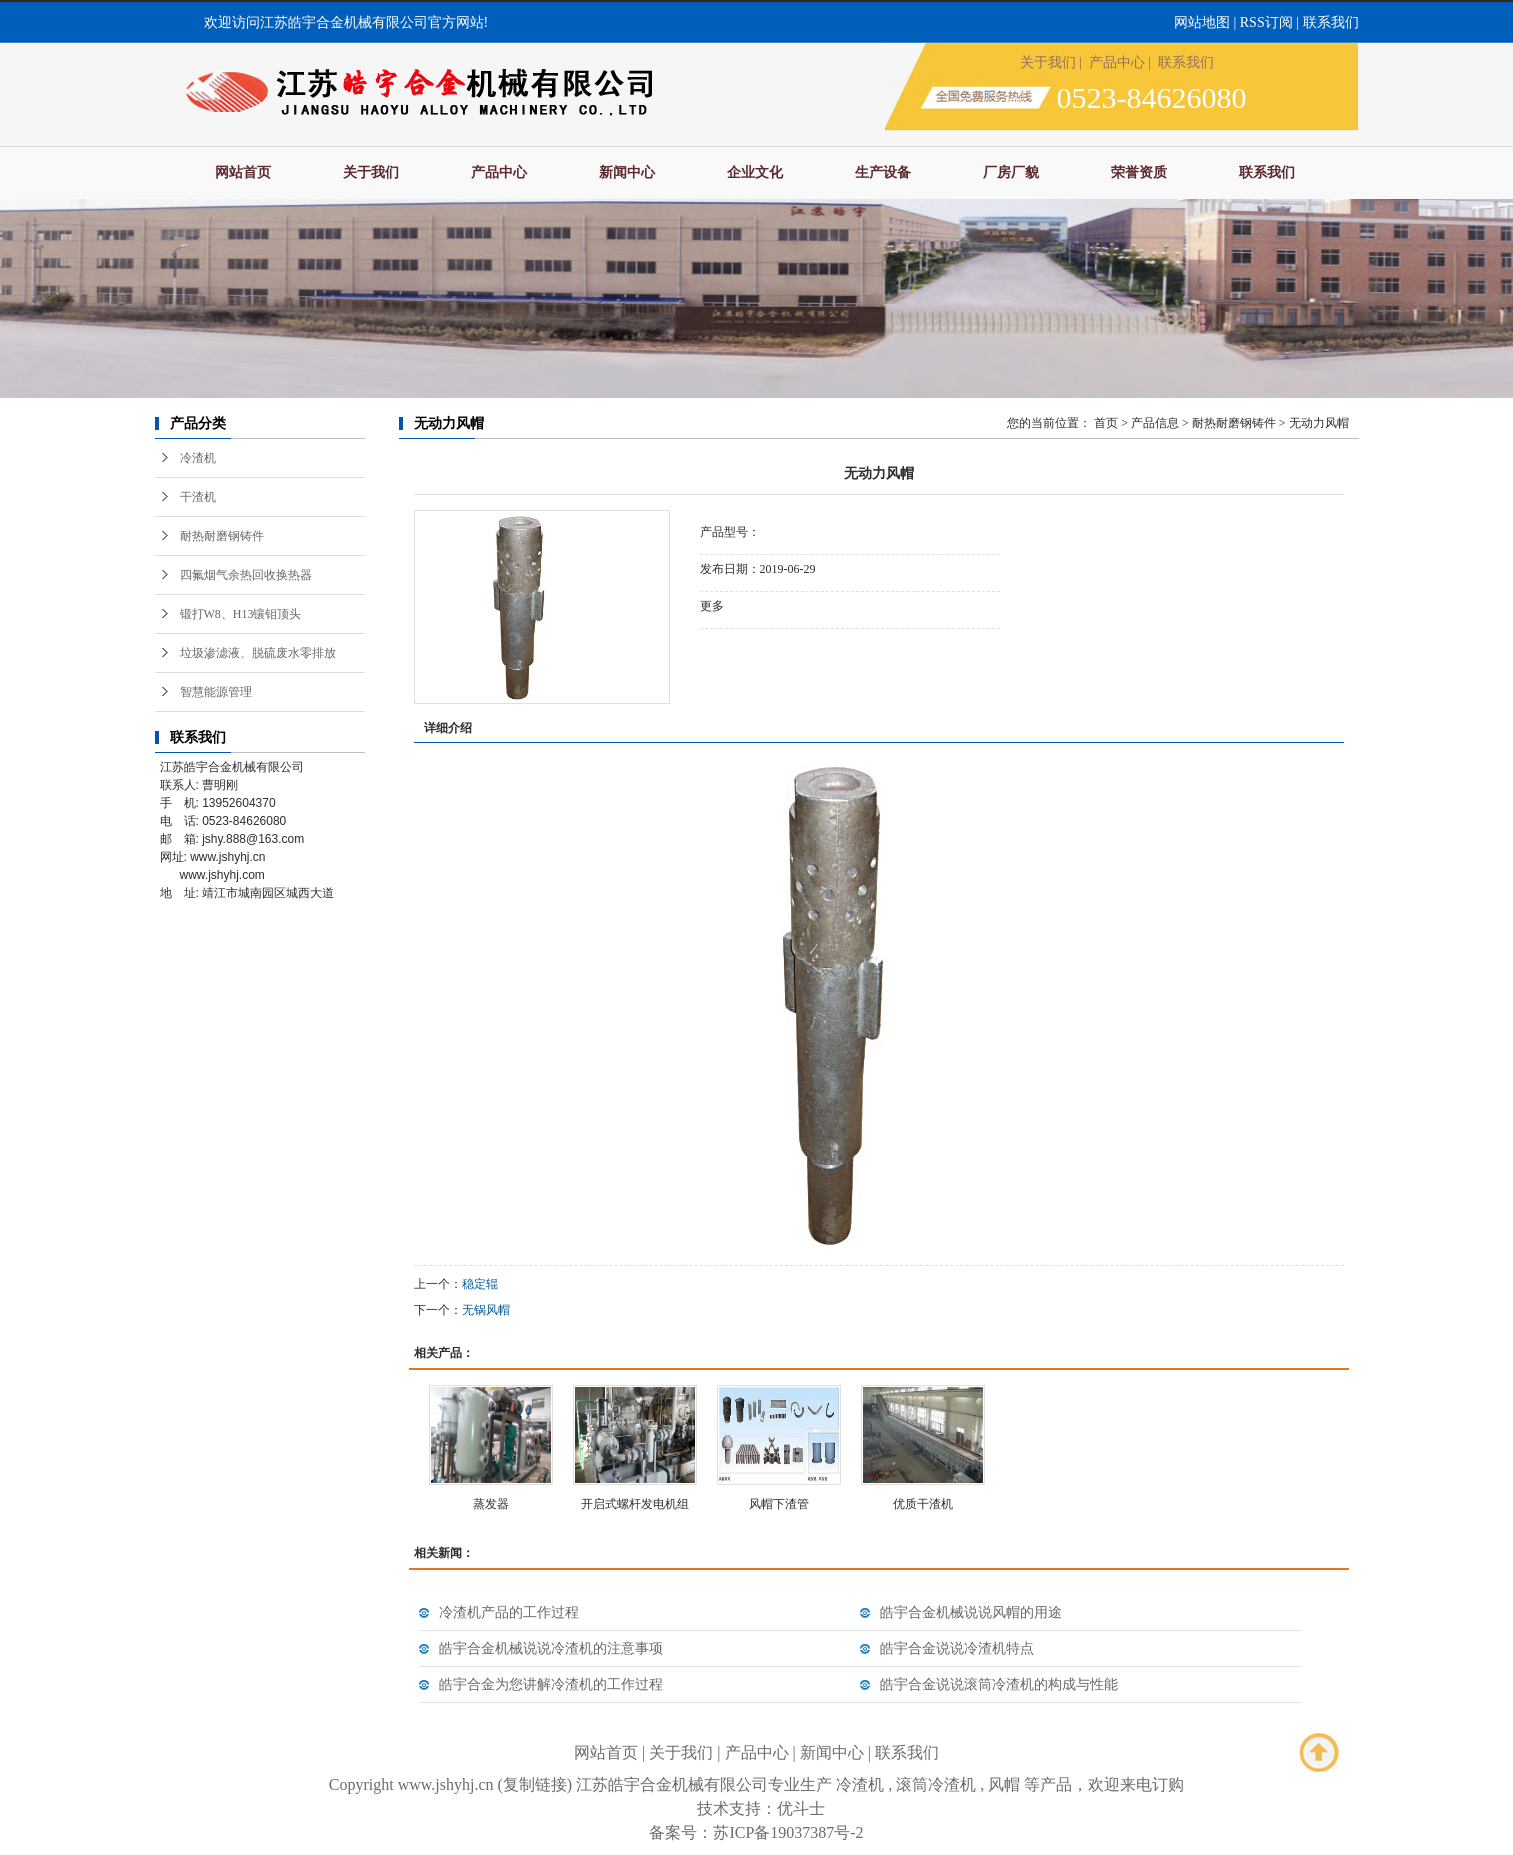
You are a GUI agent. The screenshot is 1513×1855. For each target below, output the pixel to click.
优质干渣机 (923, 1504)
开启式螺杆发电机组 (635, 1504)
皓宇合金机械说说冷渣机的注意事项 (551, 1648)
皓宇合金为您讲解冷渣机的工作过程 (551, 1684)
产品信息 (1155, 423)
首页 (1106, 423)
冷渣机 (198, 458)
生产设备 (883, 172)
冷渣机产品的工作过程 (509, 1612)
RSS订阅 (1266, 22)
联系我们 (1331, 22)
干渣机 (198, 497)
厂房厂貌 (1011, 172)
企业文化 (755, 172)
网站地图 (1202, 22)
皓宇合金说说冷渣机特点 (957, 1648)
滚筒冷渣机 (936, 1784)
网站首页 (243, 172)
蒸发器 (491, 1504)
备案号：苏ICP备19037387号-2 (756, 1832)
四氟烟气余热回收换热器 (246, 575)
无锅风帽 (486, 1310)
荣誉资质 (1139, 172)
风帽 (1004, 1784)
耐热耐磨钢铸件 (222, 536)
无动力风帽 (1319, 423)
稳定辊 (480, 1284)
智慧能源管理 (216, 692)
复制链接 (535, 1784)
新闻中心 (627, 172)
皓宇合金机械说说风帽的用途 (971, 1612)
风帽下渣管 (779, 1504)
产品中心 (1117, 62)
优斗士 (801, 1808)
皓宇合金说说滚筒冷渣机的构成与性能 (999, 1684)
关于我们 (1048, 62)
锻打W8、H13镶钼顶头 (241, 614)
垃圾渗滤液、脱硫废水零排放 (258, 653)
